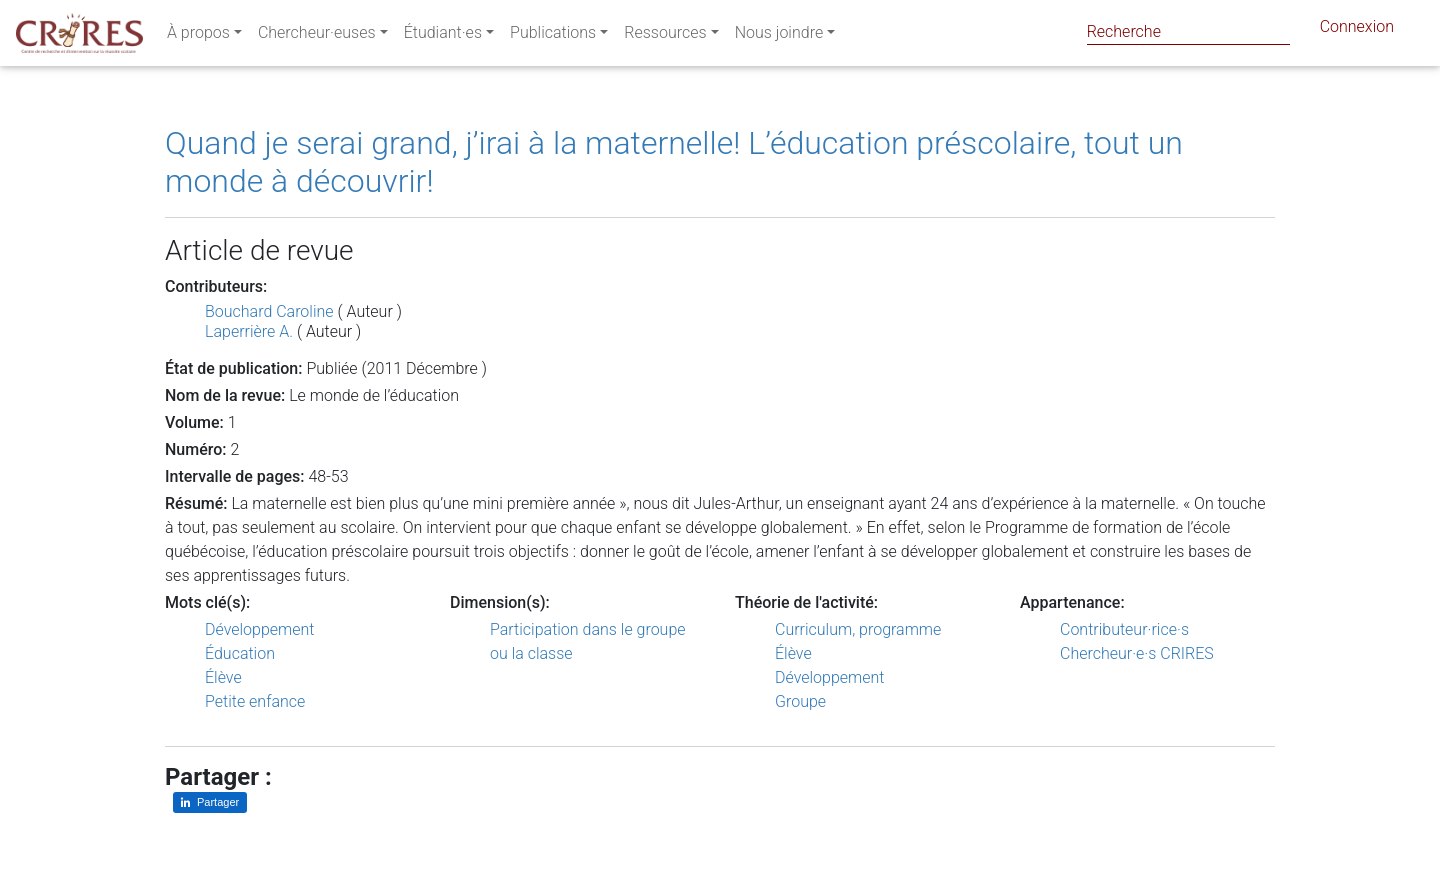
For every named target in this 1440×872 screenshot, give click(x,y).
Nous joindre (779, 36)
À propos (198, 36)
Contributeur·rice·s (1124, 629)
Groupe (800, 701)
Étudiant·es (443, 36)
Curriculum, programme (858, 629)
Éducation (240, 653)
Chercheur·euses (317, 36)
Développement (260, 629)
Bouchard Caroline (269, 311)
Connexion (1357, 30)
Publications (553, 36)
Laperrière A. (249, 331)
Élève (223, 677)
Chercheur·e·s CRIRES (1137, 653)
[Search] (1188, 31)
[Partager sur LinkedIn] (210, 802)
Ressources (665, 36)
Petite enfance (255, 701)
